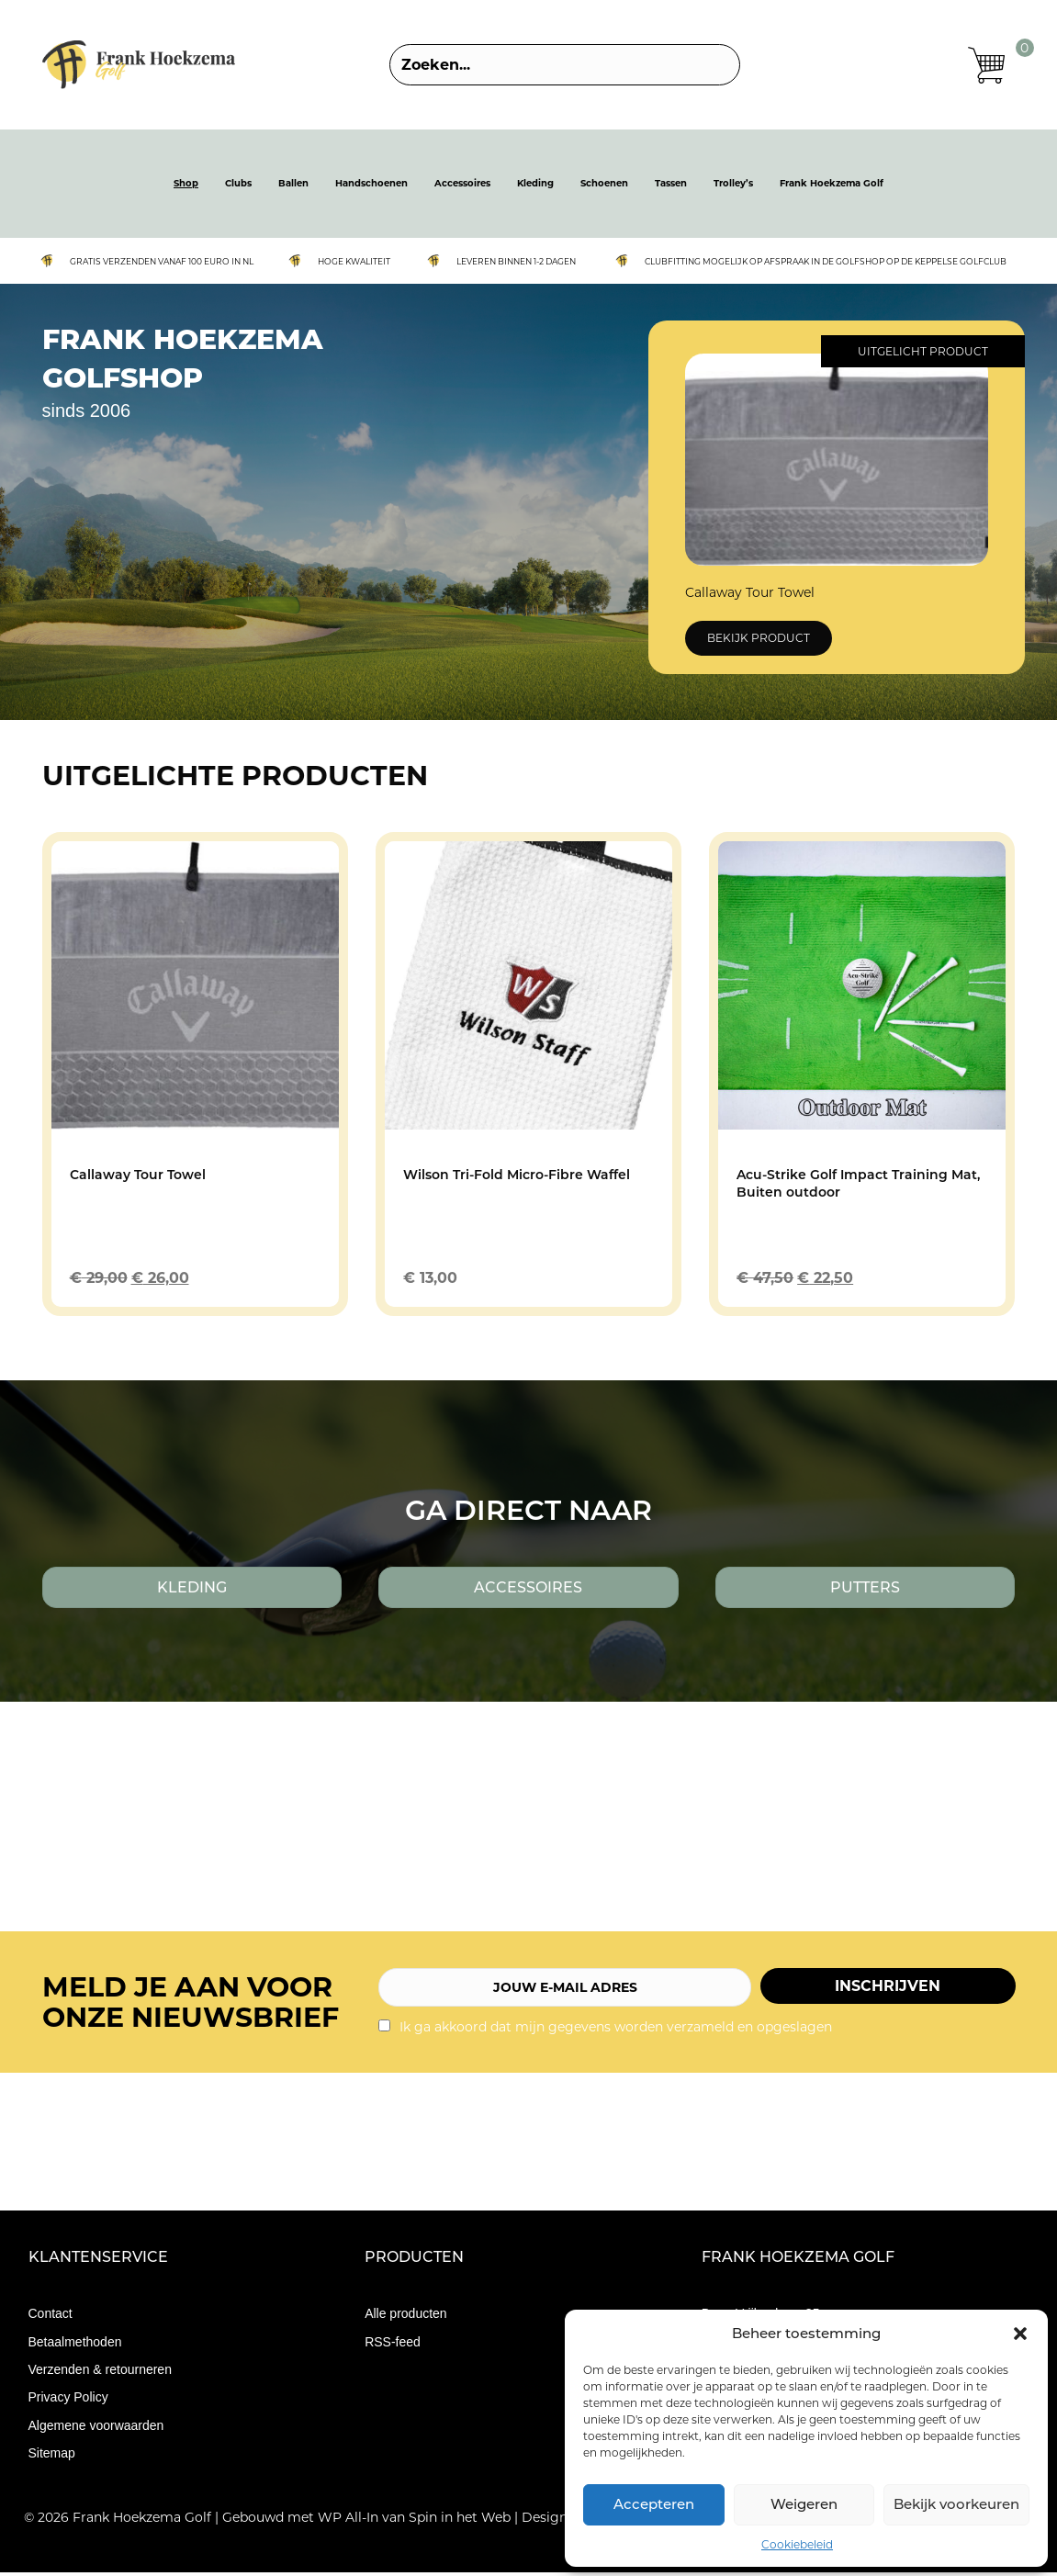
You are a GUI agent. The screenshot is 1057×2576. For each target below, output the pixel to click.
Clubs (238, 187)
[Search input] (564, 66)
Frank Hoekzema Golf (831, 187)
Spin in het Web (460, 2521)
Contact (50, 2317)
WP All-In (348, 2521)
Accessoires (462, 187)
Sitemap (51, 2455)
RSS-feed (393, 2344)
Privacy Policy (68, 2400)
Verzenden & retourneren (100, 2373)
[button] (1020, 2333)
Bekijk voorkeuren (956, 2504)
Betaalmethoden (75, 2344)
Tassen (671, 187)
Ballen (293, 187)
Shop (186, 187)
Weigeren (804, 2504)
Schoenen (604, 187)
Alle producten (406, 2317)
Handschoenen (371, 187)
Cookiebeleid (797, 2544)
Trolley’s (733, 187)
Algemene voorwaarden (96, 2428)
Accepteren (653, 2504)
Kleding (535, 187)
